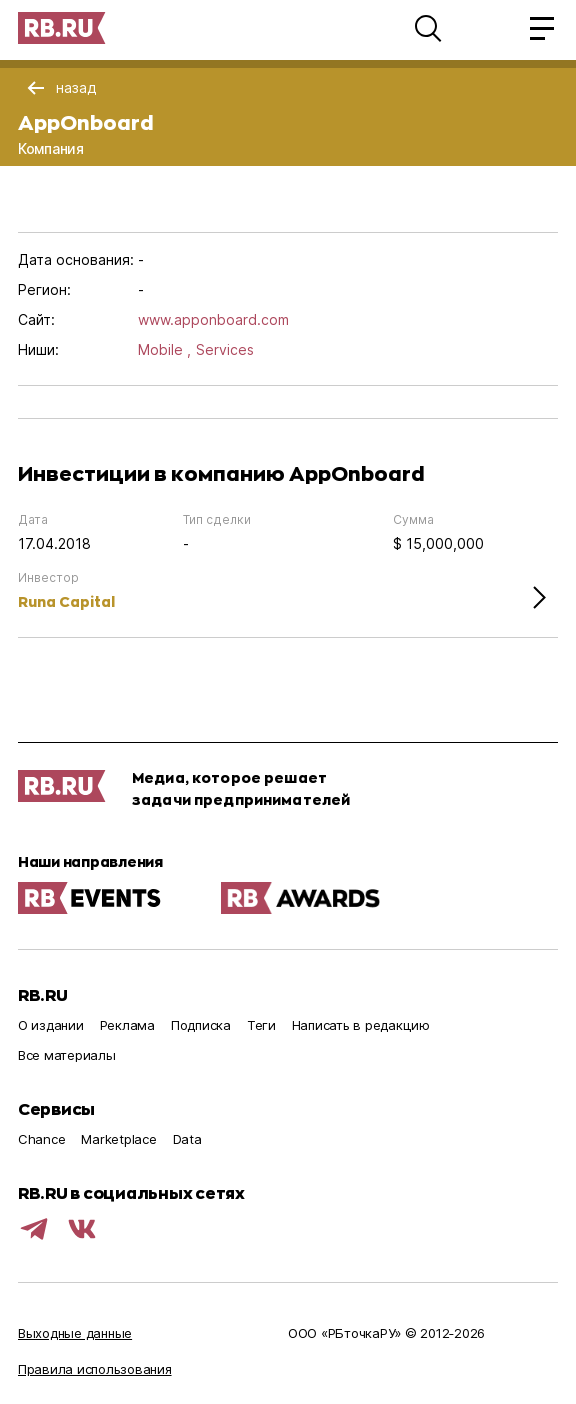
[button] (428, 28)
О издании (51, 1025)
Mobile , (164, 349)
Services (225, 349)
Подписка (201, 1025)
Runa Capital (66, 601)
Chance (41, 1139)
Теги (261, 1025)
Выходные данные (75, 1333)
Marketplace (118, 1139)
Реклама (127, 1025)
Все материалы (67, 1055)
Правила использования (95, 1369)
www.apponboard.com (213, 319)
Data (187, 1139)
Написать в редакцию (361, 1025)
